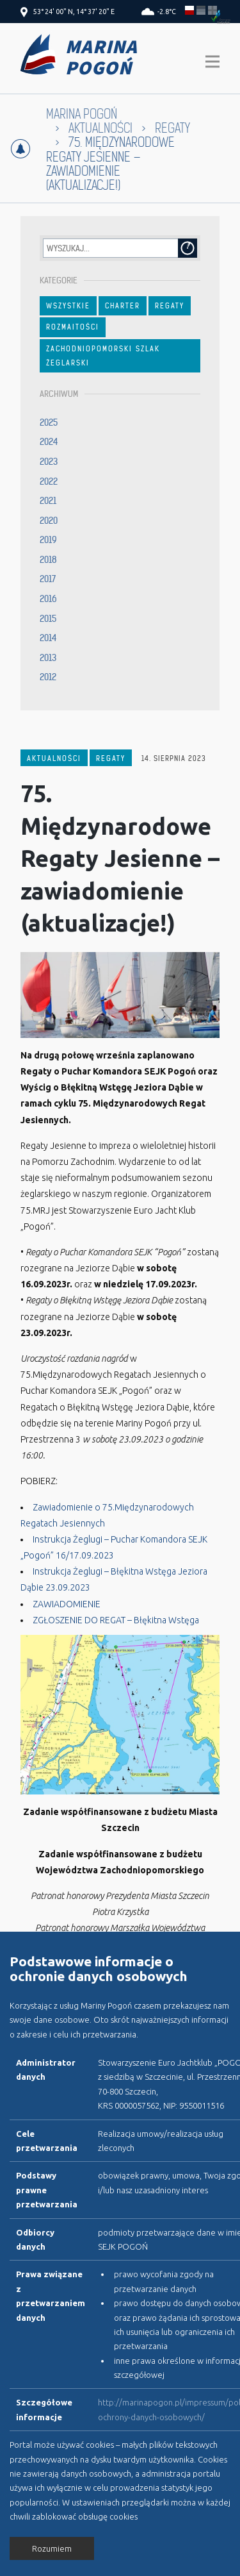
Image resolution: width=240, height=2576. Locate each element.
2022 (49, 481)
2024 (49, 441)
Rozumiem (52, 2548)
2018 (48, 559)
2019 (48, 540)
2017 (48, 579)
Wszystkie (68, 305)
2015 (48, 618)
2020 (49, 520)
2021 (48, 500)
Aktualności (100, 129)
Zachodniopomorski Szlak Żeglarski (103, 355)
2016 (48, 599)
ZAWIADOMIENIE (66, 1604)
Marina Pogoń (81, 114)
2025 (49, 422)
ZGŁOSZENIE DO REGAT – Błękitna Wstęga (116, 1620)
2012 (48, 677)
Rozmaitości (72, 326)
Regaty (172, 129)
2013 (48, 658)
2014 (48, 638)
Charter (122, 305)
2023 (49, 461)
